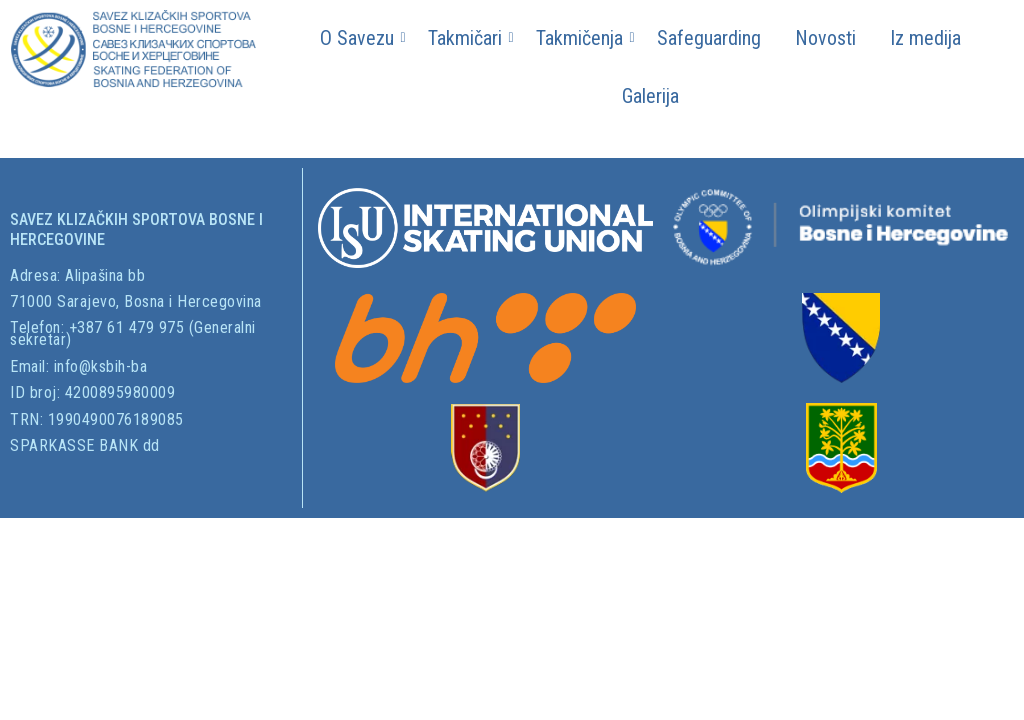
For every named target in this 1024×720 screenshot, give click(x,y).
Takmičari (468, 38)
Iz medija (925, 38)
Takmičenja (583, 38)
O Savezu (360, 38)
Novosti (825, 38)
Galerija (650, 96)
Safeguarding (709, 38)
